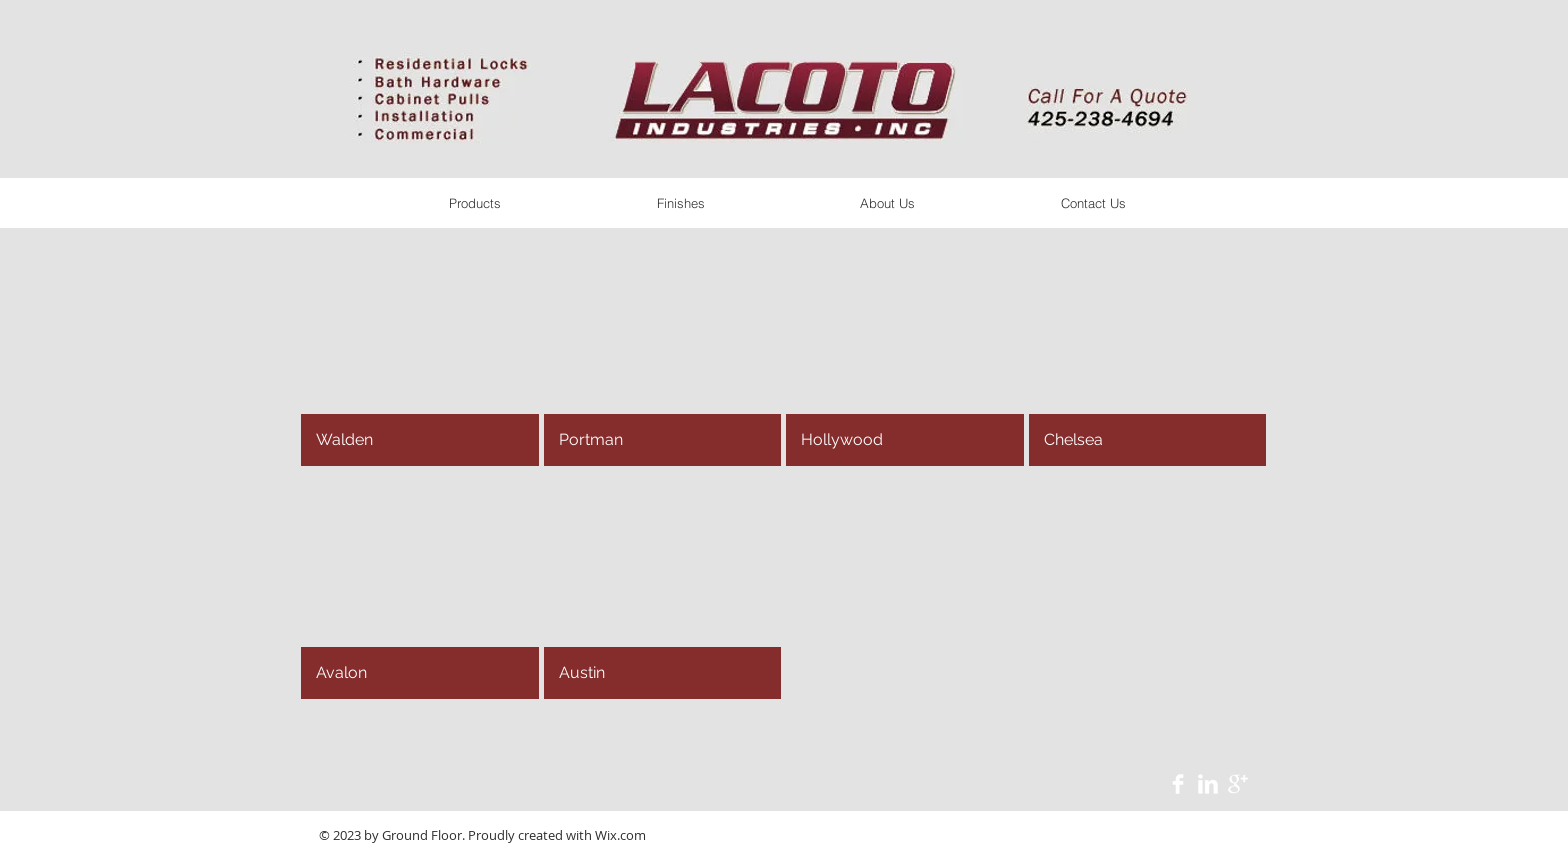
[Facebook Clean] (1178, 784)
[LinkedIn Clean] (1208, 784)
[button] (420, 352)
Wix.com (620, 835)
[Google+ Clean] (1238, 784)
